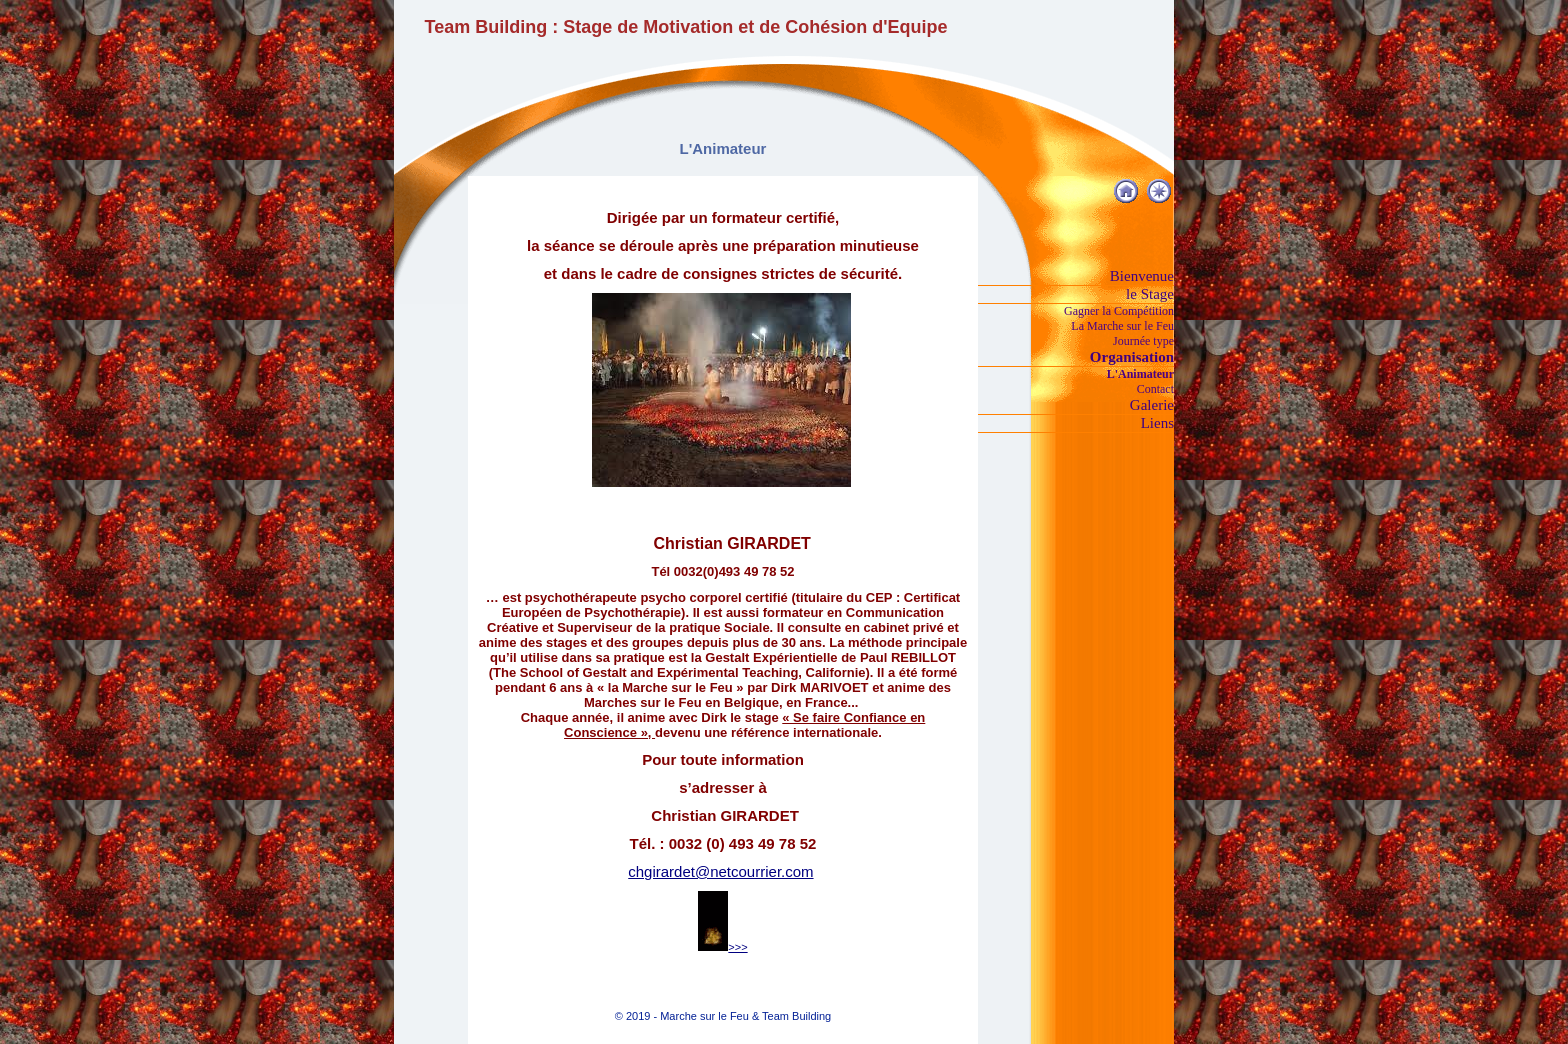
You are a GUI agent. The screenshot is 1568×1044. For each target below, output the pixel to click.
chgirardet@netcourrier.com (720, 871)
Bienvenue (1142, 276)
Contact (1155, 389)
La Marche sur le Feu (1122, 326)
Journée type (1143, 341)
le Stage (1150, 294)
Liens (1157, 423)
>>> (722, 947)
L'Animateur (1140, 374)
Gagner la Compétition (1119, 311)
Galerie (1152, 405)
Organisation (1132, 357)
